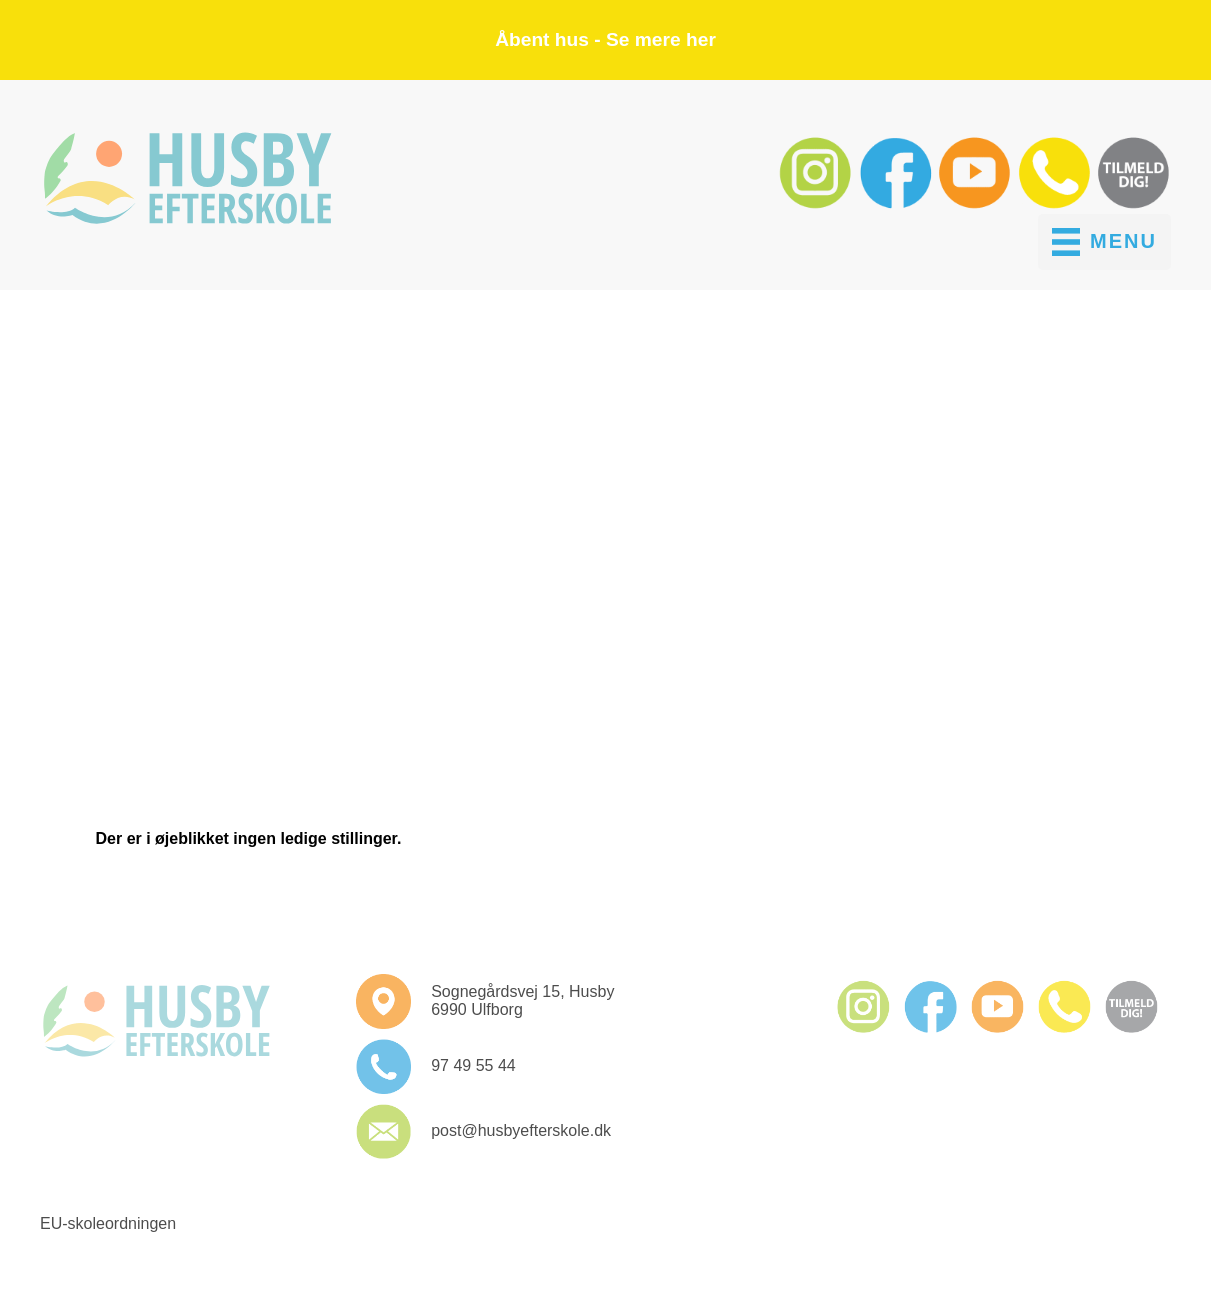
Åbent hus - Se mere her (605, 39)
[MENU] (1104, 242)
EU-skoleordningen (108, 1223)
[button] (817, 204)
